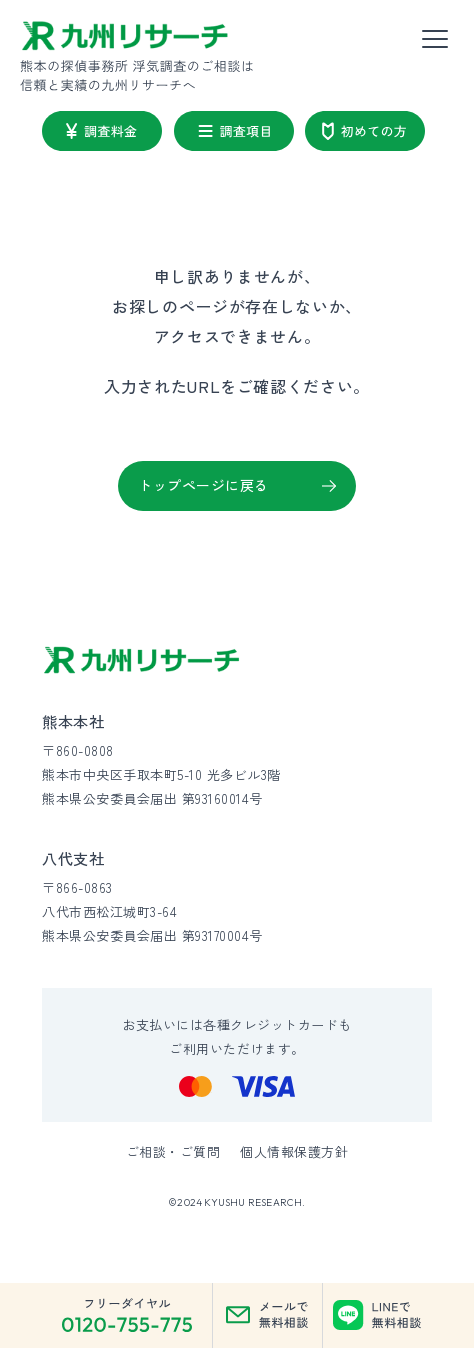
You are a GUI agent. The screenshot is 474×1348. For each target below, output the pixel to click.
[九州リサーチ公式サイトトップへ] (142, 660)
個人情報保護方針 (294, 1151)
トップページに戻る (203, 485)
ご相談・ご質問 (173, 1151)
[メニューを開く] (435, 40)
